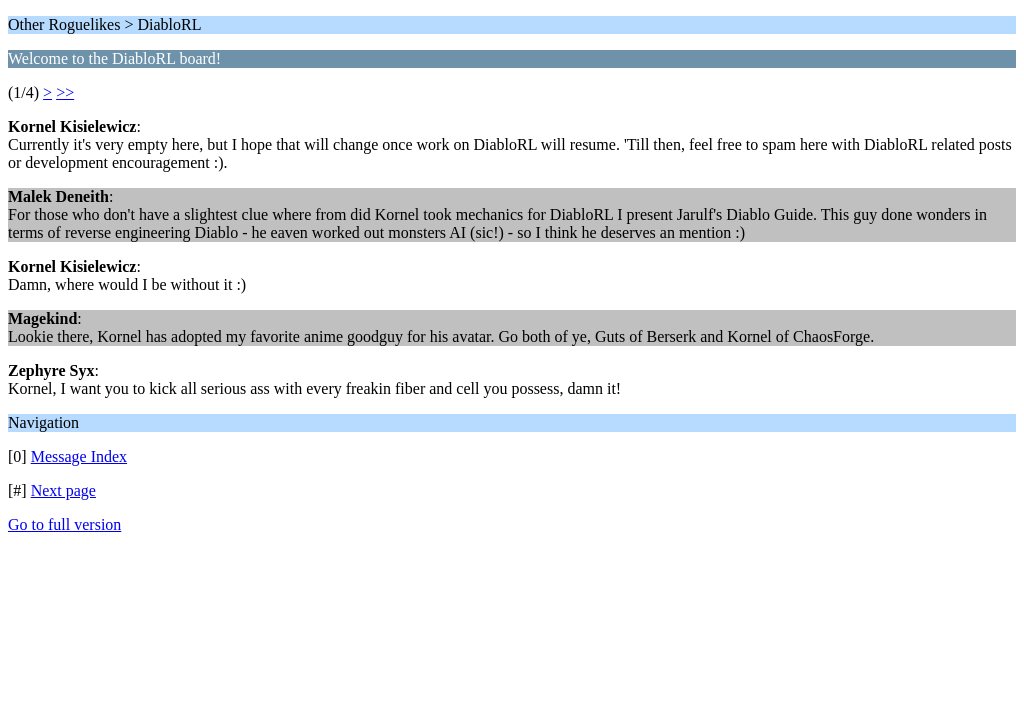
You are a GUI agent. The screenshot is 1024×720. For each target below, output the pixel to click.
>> (65, 92)
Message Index (79, 456)
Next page (63, 490)
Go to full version (64, 524)
